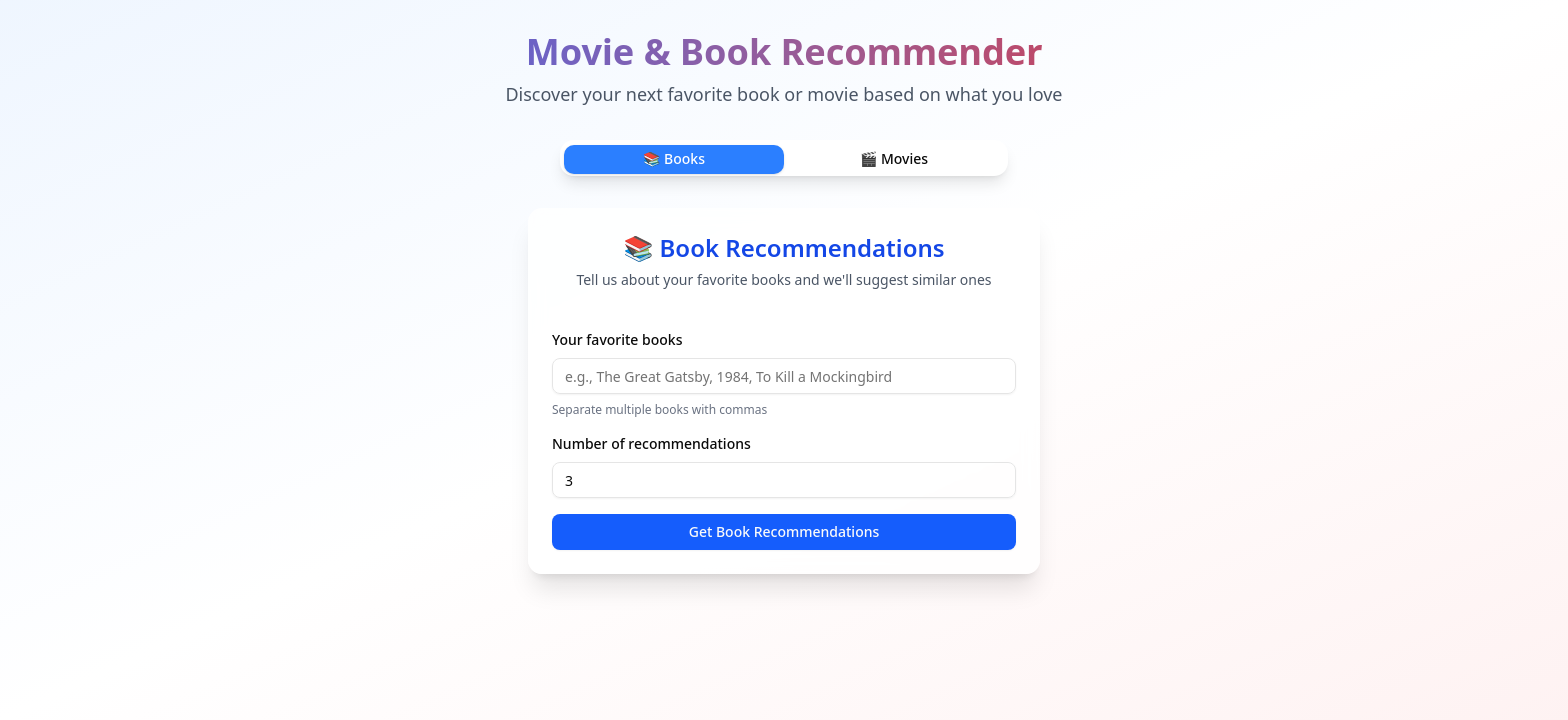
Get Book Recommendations (784, 531)
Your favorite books (617, 339)
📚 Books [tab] (674, 158)
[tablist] (784, 158)
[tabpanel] (784, 391)
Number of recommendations (651, 443)
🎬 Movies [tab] (894, 158)
